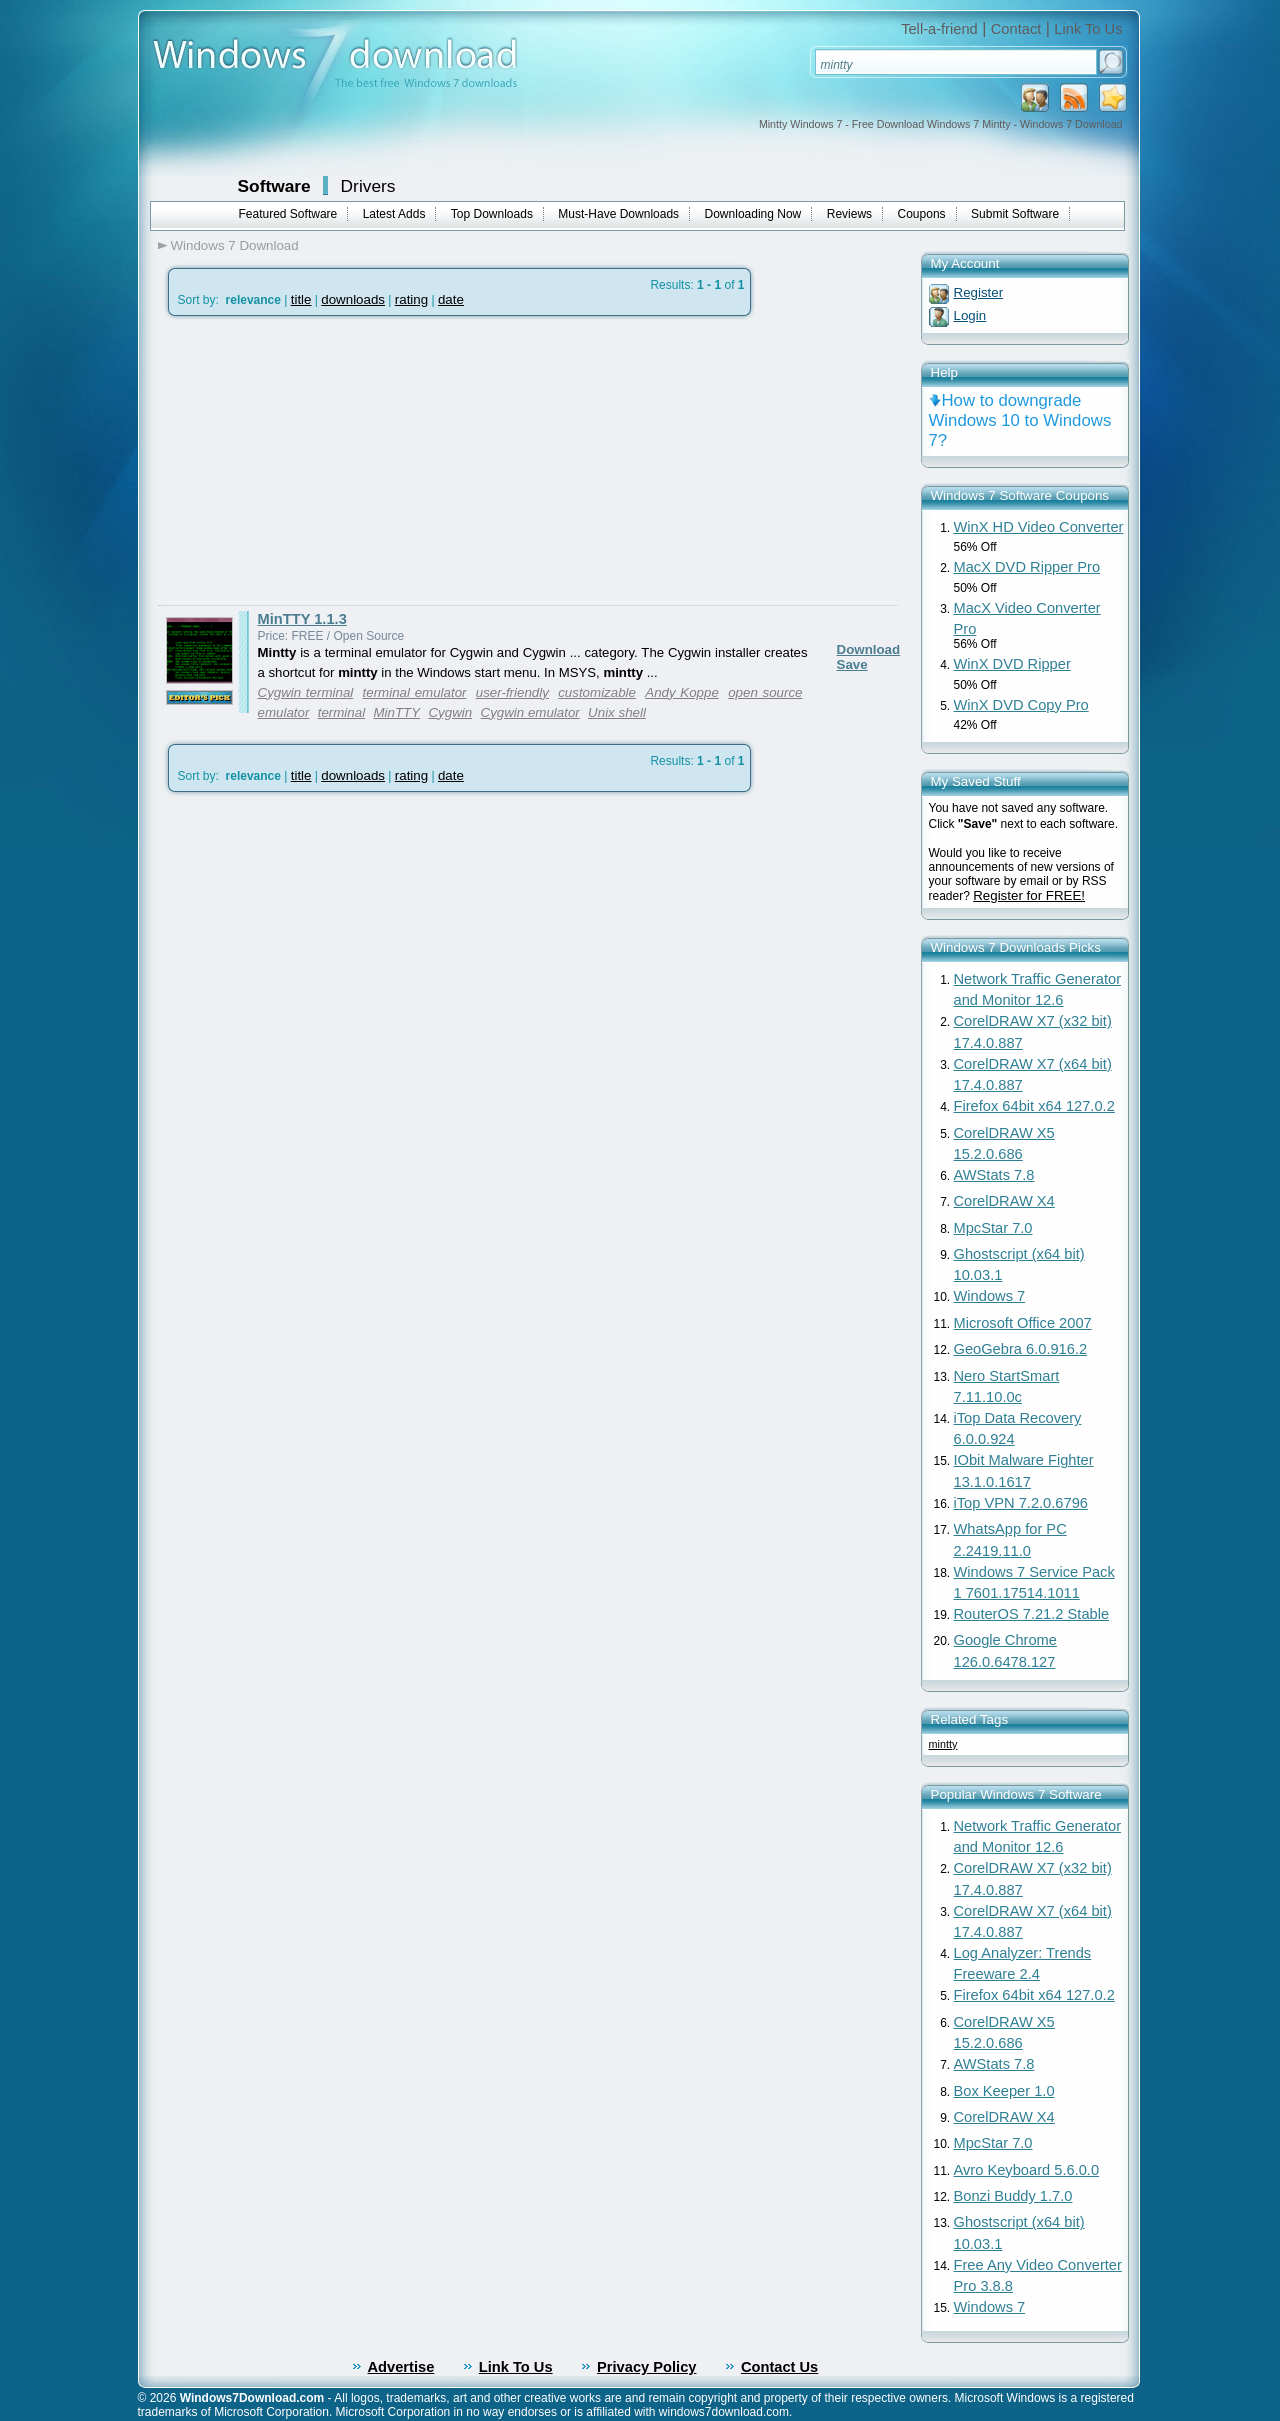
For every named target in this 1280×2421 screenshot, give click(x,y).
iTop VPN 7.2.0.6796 (1021, 1503)
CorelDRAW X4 (1004, 1201)
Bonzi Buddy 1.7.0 (1013, 2196)
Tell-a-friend (939, 29)
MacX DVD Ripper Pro (1027, 567)
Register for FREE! (1029, 895)
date (451, 299)
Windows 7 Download (235, 245)
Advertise (401, 2367)
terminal (341, 712)
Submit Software (1015, 214)
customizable (597, 692)
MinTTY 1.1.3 (302, 619)
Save (852, 664)
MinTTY (396, 712)
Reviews (849, 214)
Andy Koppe (682, 692)
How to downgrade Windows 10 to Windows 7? (1020, 420)
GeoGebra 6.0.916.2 (1021, 1349)
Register (979, 292)
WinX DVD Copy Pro (1021, 705)
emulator (284, 712)
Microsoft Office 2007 (1023, 1323)
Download (869, 649)
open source (765, 692)
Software (274, 186)
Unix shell (617, 712)
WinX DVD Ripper (1012, 664)
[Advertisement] (326, 461)
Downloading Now (753, 214)
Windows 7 (990, 1296)
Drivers (368, 186)
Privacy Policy (646, 2367)
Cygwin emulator (530, 712)
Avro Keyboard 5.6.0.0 (1027, 2170)
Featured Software (288, 214)
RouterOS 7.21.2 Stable (1032, 1614)
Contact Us (779, 2367)
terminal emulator (415, 692)
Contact (1016, 29)
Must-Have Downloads (618, 214)
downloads (353, 299)
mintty (943, 1744)
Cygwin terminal (306, 692)
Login (970, 315)
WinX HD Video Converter (1039, 527)
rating (411, 299)
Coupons (922, 214)
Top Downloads (492, 214)
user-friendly (512, 692)
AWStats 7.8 (994, 1175)
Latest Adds (394, 214)
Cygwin (450, 712)
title (301, 299)
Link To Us (1088, 29)
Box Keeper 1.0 (1004, 2091)
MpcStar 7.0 (993, 1228)
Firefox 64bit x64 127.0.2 (1034, 1106)
